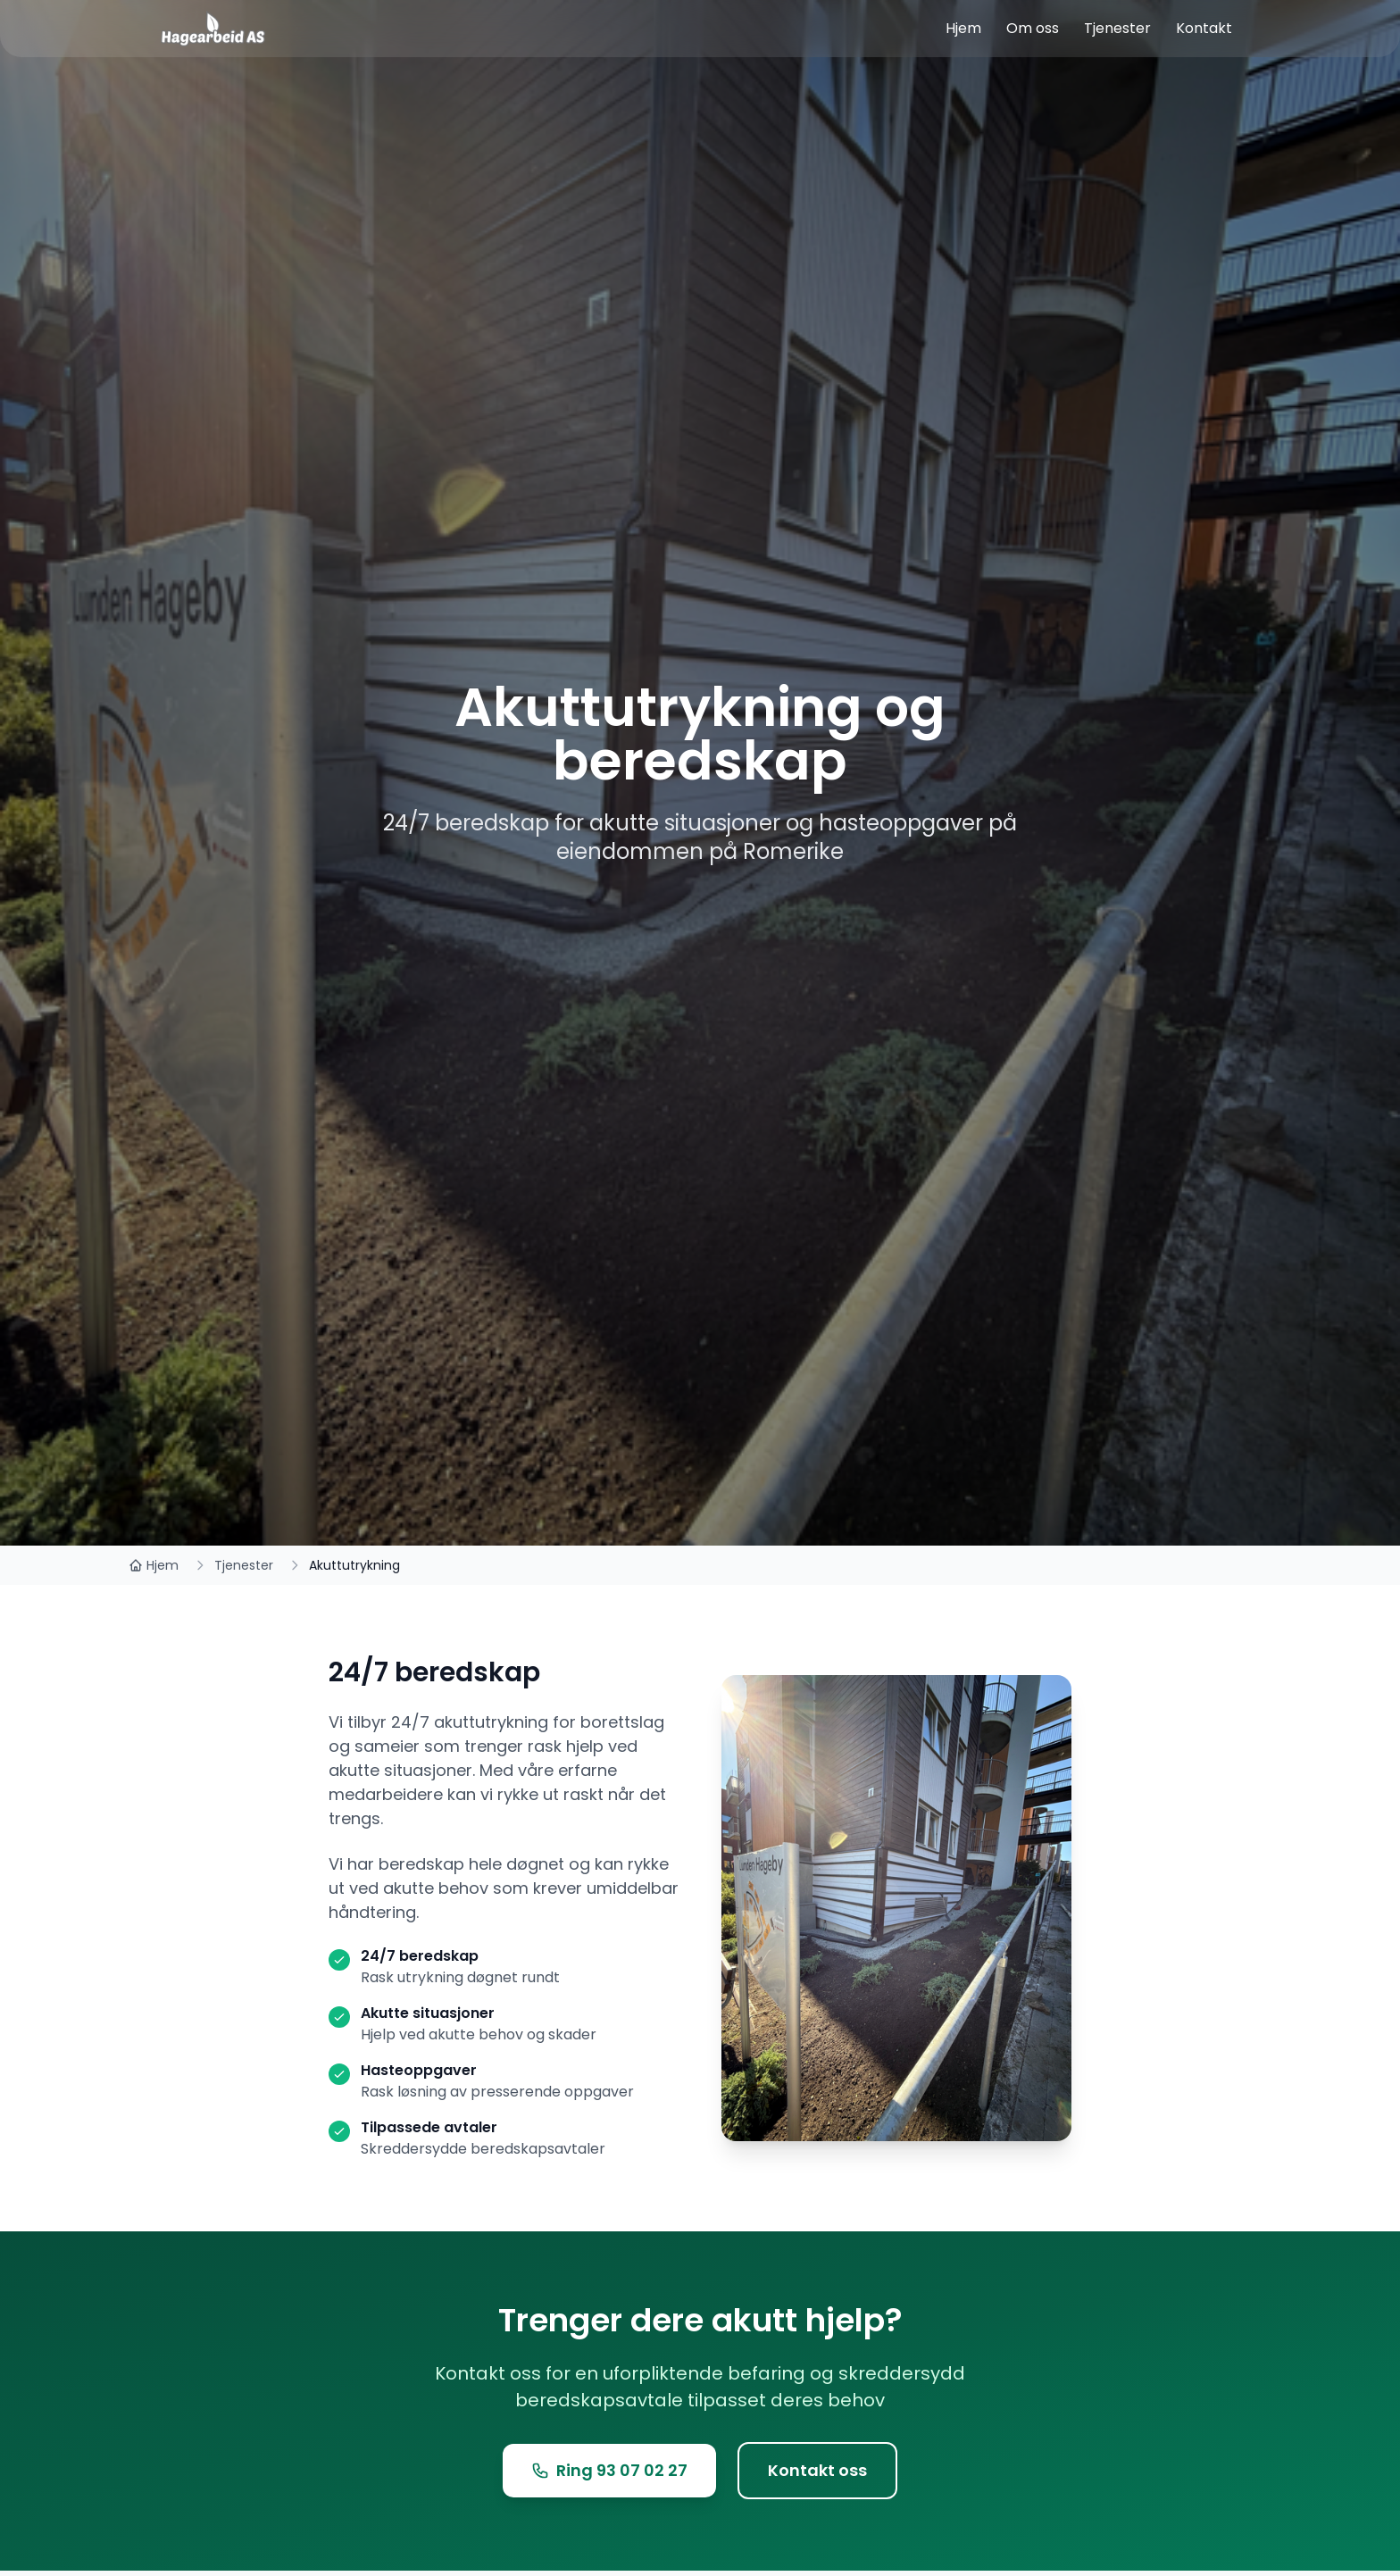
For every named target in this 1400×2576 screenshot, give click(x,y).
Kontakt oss (817, 2470)
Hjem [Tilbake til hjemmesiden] (154, 1565)
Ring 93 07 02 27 (609, 2470)
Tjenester (243, 1565)
